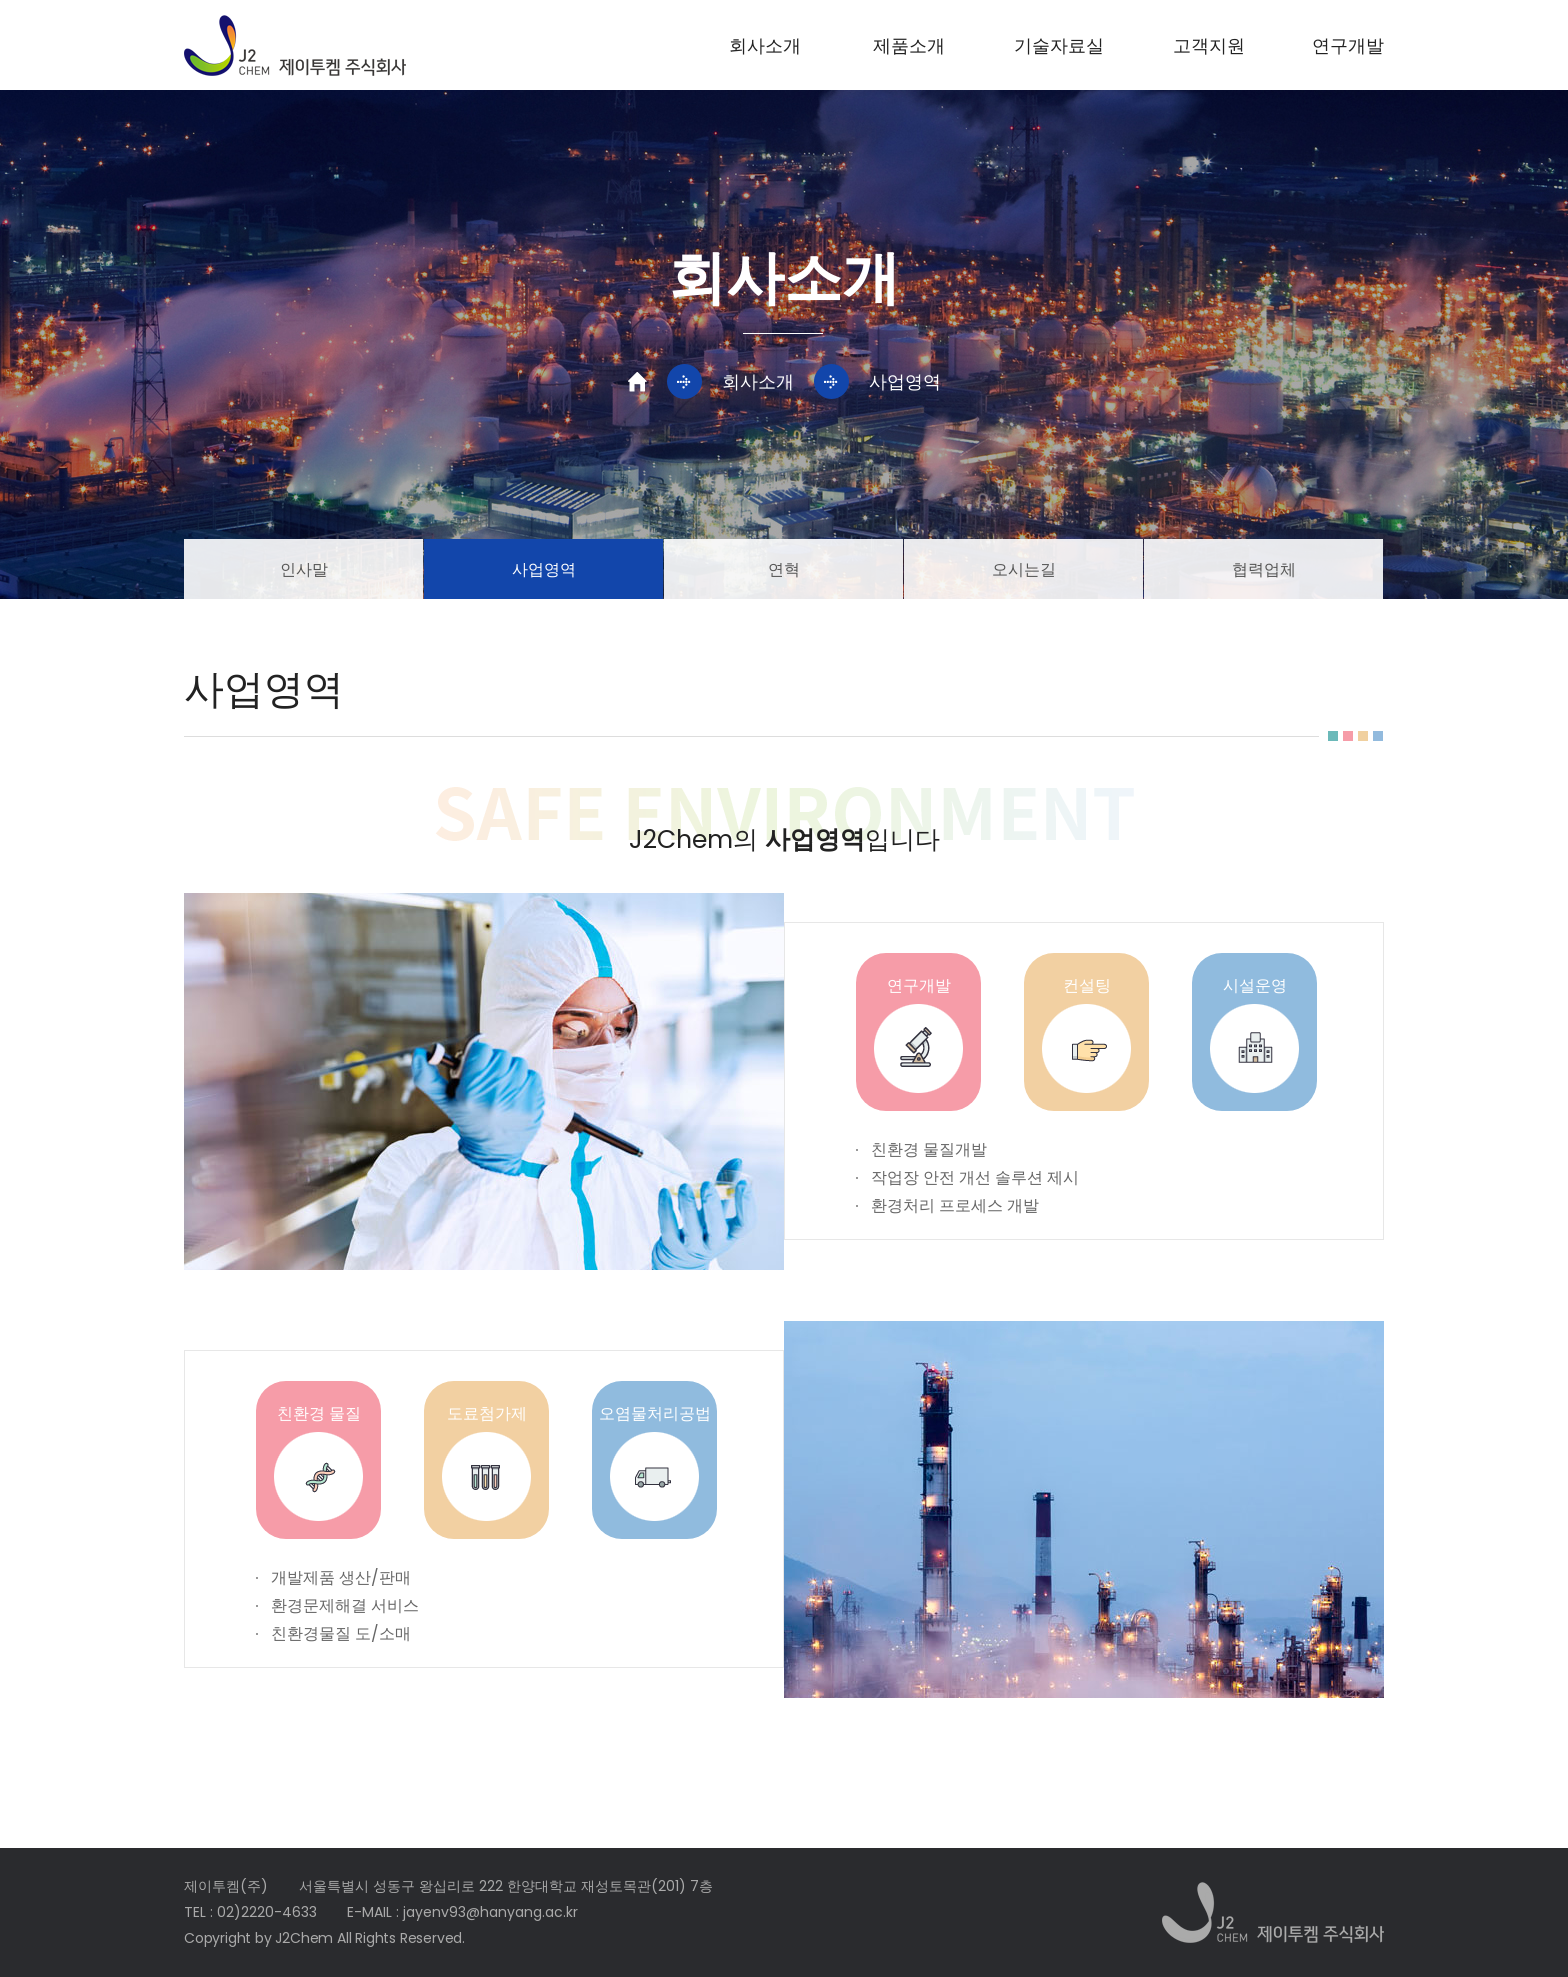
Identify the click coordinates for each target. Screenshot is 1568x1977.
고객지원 (1209, 45)
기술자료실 (1059, 45)
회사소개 (765, 45)
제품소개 (909, 45)
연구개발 (1348, 45)
